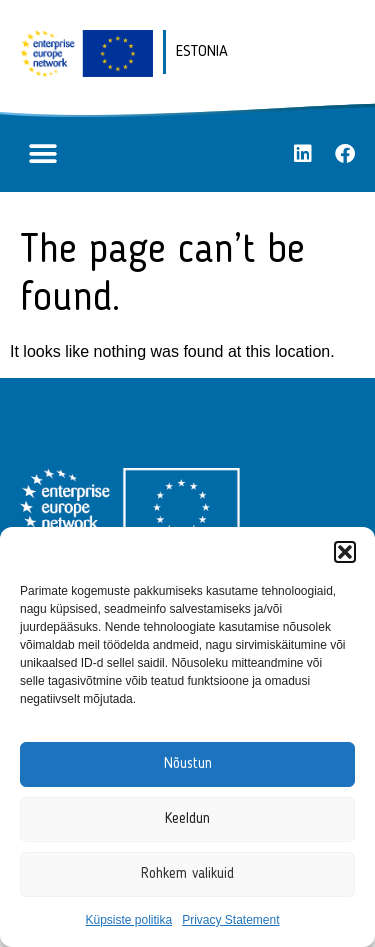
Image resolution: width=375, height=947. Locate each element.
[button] (345, 552)
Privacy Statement (230, 920)
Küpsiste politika (128, 920)
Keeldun (187, 819)
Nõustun (188, 764)
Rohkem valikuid (187, 874)
